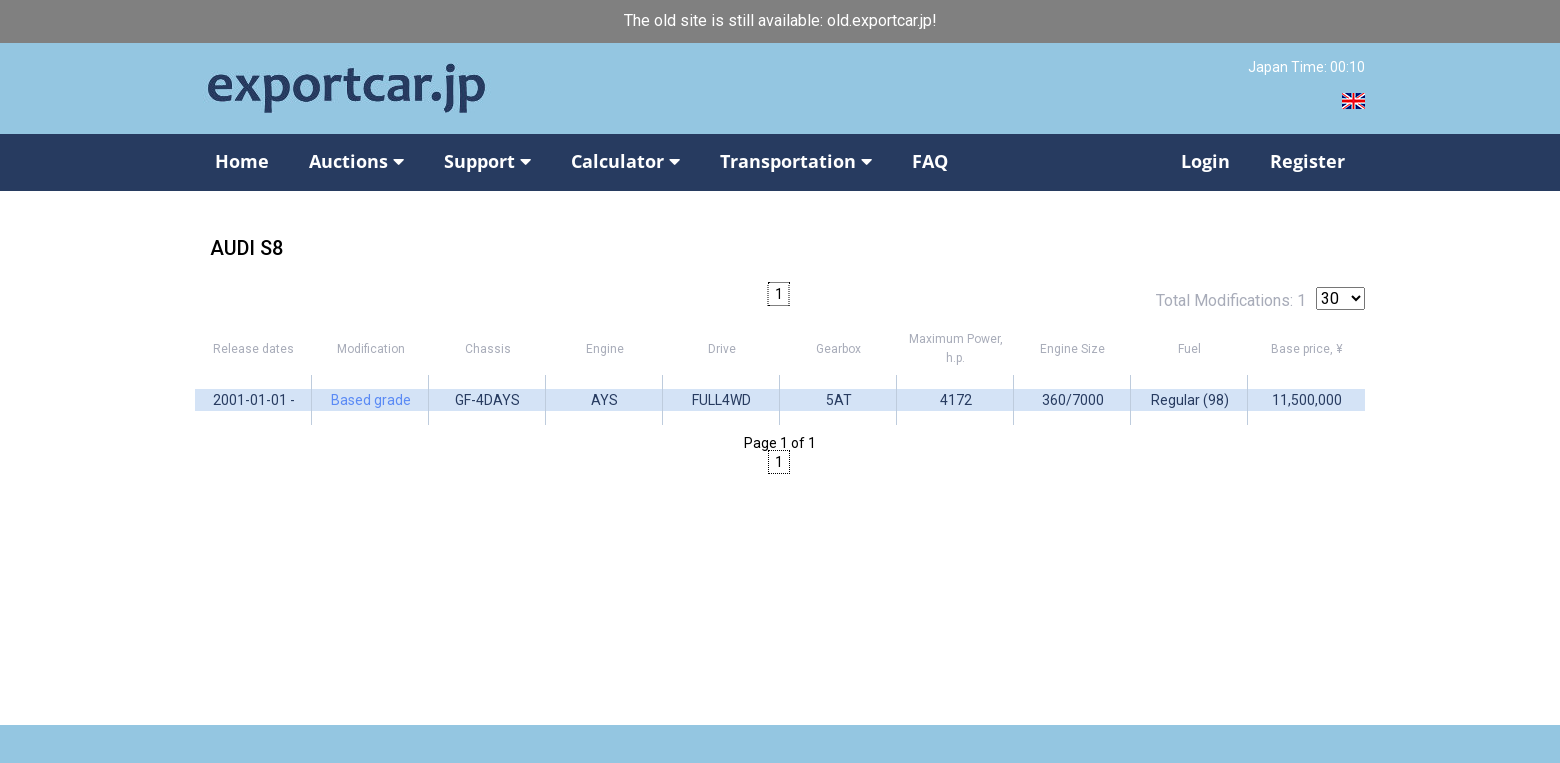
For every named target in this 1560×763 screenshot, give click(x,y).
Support (487, 161)
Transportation (796, 161)
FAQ (930, 161)
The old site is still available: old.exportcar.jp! (780, 20)
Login (1205, 161)
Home (242, 161)
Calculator (625, 161)
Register (1307, 161)
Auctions (356, 161)
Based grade (371, 400)
